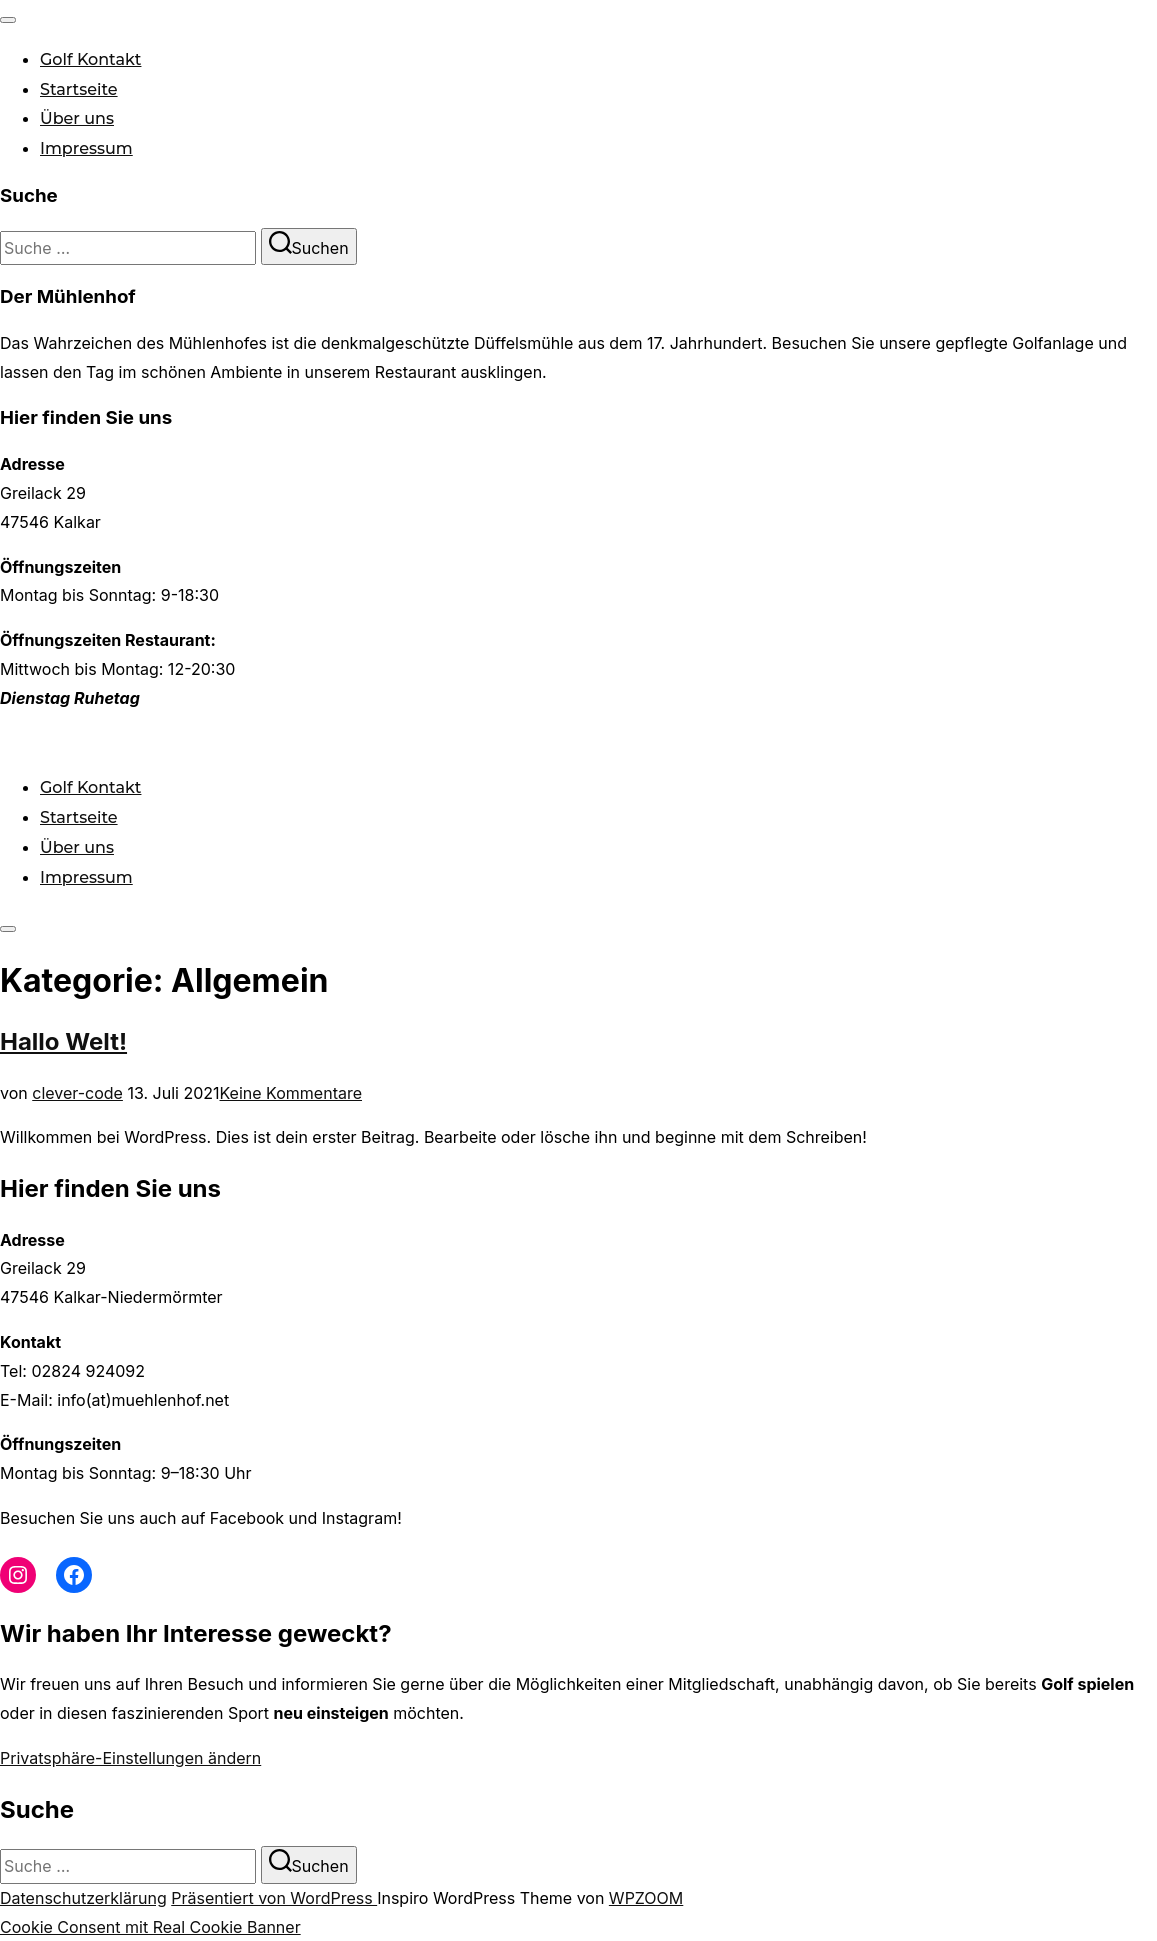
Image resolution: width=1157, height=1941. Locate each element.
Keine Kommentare (291, 1093)
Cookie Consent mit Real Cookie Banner (150, 1927)
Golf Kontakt (90, 59)
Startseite (79, 89)
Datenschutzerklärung (83, 1898)
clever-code (77, 1093)
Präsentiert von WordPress (274, 1898)
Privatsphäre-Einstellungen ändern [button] (130, 1758)
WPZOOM (646, 1898)
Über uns (77, 118)
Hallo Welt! (63, 1041)
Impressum (86, 148)
